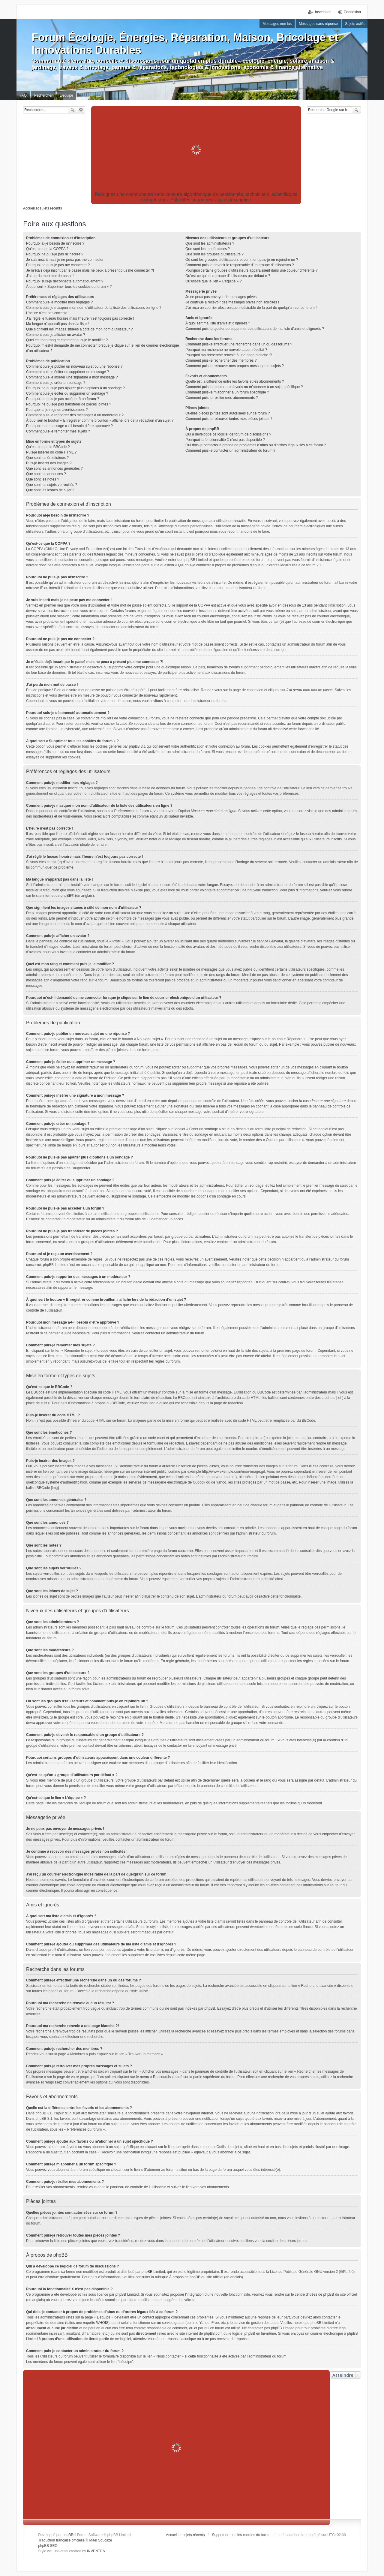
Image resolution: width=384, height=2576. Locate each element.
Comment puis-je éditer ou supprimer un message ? (67, 372)
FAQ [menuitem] (23, 95)
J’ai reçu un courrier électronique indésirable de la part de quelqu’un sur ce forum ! (251, 308)
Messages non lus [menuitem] (277, 24)
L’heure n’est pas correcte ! (47, 313)
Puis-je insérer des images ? (48, 463)
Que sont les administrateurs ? (209, 243)
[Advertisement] (196, 150)
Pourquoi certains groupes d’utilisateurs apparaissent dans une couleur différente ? (251, 270)
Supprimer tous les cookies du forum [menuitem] (241, 2535)
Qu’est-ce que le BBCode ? (48, 447)
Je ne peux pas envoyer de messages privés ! (222, 297)
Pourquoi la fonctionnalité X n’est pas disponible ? (225, 440)
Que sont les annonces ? (46, 474)
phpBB (66, 895)
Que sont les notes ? (42, 479)
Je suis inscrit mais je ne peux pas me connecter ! (66, 260)
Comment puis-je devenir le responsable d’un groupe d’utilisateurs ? (239, 265)
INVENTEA (96, 2551)
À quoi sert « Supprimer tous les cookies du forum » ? (69, 287)
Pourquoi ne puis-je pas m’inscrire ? (54, 254)
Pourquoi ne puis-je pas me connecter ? (58, 265)
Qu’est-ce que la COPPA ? (47, 249)
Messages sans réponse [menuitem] (318, 24)
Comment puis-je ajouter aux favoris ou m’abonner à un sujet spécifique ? (244, 387)
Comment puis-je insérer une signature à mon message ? (72, 377)
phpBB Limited (153, 2272)
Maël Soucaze (100, 2540)
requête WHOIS (95, 2323)
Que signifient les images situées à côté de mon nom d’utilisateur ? (79, 329)
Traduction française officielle (61, 2540)
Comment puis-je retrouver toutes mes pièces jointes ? (228, 419)
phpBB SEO (48, 2546)
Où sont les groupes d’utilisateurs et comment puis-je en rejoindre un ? (241, 260)
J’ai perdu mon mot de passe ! (50, 276)
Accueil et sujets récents (185, 2535)
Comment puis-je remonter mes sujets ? (58, 431)
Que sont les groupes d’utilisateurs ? (214, 254)
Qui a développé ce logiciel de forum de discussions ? (228, 434)
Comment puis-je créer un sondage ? (55, 383)
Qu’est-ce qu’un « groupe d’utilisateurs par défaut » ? (227, 276)
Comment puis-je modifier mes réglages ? (59, 302)
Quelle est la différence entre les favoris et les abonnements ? (234, 381)
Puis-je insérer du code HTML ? (51, 452)
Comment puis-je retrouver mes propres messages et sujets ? (234, 366)
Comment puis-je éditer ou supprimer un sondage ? (67, 393)
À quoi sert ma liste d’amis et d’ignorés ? (217, 323)
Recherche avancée (81, 109)
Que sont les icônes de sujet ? (50, 490)
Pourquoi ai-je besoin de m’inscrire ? (55, 243)
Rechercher (72, 109)
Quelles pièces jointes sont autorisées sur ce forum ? (227, 413)
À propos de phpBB (184, 2277)
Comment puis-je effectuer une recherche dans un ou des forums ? (238, 344)
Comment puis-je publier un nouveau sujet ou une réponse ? (74, 366)
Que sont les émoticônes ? (47, 458)
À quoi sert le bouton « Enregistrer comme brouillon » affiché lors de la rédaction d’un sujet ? (99, 420)
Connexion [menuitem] (352, 12)
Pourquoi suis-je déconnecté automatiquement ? (65, 281)
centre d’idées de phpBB (314, 2294)
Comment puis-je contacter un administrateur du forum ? (230, 450)
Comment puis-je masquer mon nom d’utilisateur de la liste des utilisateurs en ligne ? (93, 308)
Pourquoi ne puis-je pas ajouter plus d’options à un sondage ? (75, 388)
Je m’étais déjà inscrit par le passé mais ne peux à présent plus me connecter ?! (90, 270)
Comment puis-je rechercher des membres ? (220, 360)
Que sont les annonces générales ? (54, 468)
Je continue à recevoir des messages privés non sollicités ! (232, 302)
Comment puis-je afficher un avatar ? (55, 335)
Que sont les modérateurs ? (207, 249)
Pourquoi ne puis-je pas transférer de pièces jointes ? (68, 404)
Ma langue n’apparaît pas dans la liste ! (57, 324)
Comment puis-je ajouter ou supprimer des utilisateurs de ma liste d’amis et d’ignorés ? (254, 329)
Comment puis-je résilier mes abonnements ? (221, 398)
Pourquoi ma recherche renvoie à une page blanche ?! (228, 355)
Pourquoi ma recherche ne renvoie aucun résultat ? (226, 350)
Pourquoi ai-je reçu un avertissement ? (57, 410)
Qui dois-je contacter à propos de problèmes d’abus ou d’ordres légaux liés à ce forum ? (255, 445)
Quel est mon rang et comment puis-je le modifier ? (67, 340)
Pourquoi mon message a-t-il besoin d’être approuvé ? (69, 426)
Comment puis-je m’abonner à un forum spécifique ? (227, 392)
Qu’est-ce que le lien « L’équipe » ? (213, 281)
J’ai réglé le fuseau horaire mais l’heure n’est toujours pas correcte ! (80, 318)
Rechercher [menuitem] (43, 95)
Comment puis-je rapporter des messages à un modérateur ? (75, 415)
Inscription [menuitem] (323, 12)
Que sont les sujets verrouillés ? (51, 485)
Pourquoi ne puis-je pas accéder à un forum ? (62, 399)
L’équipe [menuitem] (66, 95)
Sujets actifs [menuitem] (354, 24)
